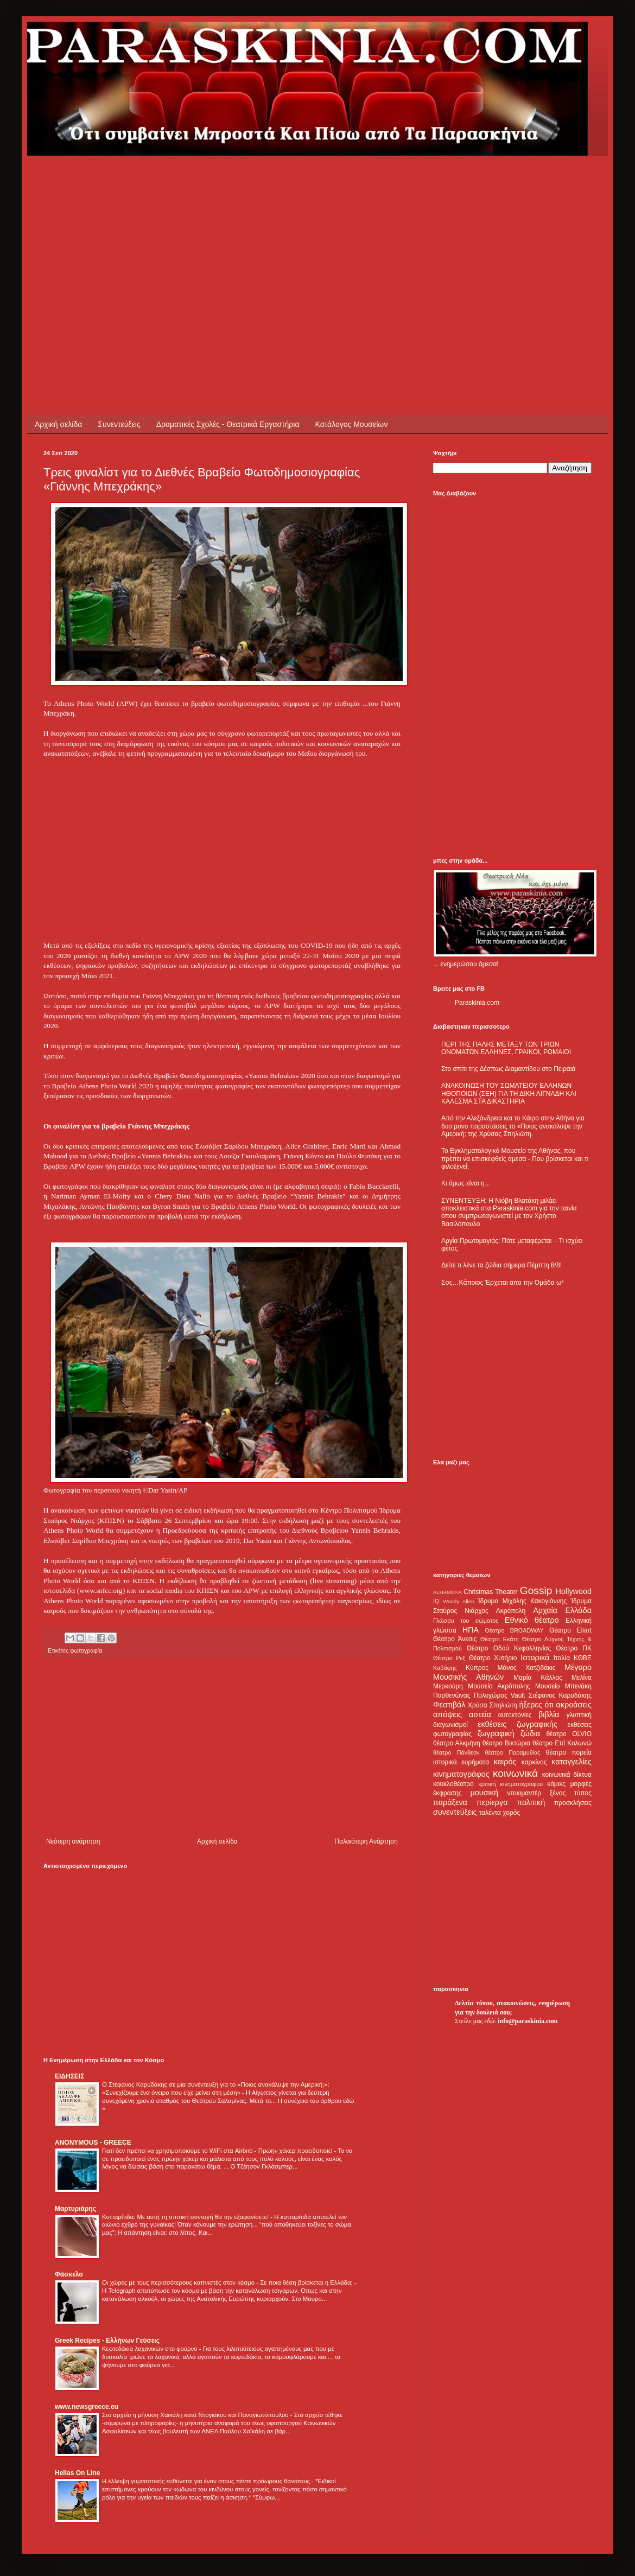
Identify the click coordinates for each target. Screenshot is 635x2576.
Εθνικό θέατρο (532, 1620)
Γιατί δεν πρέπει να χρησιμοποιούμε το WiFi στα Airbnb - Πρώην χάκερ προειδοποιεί (218, 2150)
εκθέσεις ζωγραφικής (517, 1724)
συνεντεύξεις (455, 1812)
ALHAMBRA (447, 1592)
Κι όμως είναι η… (466, 1183)
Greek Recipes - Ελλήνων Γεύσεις (107, 2340)
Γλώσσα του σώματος (466, 1620)
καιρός (505, 1761)
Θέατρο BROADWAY (514, 1630)
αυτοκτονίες (515, 1715)
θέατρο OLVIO (569, 1734)
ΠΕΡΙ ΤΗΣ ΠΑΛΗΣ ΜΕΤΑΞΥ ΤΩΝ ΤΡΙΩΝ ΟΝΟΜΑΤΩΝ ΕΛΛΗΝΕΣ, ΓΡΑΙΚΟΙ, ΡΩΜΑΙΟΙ (506, 1048)
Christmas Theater (490, 1592)
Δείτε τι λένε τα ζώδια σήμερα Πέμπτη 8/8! (501, 1265)
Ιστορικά (534, 1657)
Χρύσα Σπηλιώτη (492, 1705)
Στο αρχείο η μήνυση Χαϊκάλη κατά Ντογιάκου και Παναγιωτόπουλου (196, 2415)
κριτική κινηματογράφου (510, 1784)
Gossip (536, 1590)
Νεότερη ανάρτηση (73, 1841)
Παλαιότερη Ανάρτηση (366, 1841)
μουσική (484, 1792)
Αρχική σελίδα (58, 424)
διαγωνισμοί (450, 1725)
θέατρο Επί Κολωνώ (562, 1743)
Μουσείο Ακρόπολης (499, 1686)
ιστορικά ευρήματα (461, 1762)
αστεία (480, 1714)
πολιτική (531, 1802)
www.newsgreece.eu (86, 2407)
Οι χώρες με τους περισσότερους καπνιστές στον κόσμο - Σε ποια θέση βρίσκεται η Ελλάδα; (228, 2282)
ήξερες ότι (536, 1704)
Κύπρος (477, 1668)
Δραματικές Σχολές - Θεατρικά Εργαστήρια (228, 424)
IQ (436, 1601)
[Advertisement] (230, 232)
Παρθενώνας (452, 1695)
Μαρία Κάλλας (537, 1677)
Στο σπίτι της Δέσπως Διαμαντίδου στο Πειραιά (508, 1069)
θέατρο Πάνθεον (456, 1752)
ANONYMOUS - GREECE (93, 2142)
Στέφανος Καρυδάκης (560, 1695)
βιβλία (548, 1714)
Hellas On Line (77, 2473)
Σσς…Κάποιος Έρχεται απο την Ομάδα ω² (502, 1282)
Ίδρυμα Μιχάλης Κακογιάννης (522, 1601)
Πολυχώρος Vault (499, 1695)
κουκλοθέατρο (453, 1784)
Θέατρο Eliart (570, 1630)
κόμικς (556, 1784)
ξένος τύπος (571, 1793)
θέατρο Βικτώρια (506, 1743)
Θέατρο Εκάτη (499, 1639)
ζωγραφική (496, 1733)
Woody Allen (458, 1601)
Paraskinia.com (477, 1002)
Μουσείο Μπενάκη (563, 1686)
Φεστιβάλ (449, 1704)
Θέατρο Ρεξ (449, 1658)
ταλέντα (490, 1812)
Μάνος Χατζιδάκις (526, 1668)
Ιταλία (562, 1658)
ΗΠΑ (470, 1629)
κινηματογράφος (461, 1774)
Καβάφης (445, 1668)
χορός (511, 1812)
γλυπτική (579, 1715)
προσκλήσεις (573, 1803)
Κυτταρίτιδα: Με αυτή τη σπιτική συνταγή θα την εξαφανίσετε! (186, 2217)
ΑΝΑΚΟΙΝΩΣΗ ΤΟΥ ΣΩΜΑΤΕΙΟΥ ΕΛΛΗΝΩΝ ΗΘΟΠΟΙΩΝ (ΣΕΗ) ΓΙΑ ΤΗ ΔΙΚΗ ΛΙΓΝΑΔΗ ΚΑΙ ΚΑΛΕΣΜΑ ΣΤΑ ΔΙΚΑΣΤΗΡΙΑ (508, 1093)
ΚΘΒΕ (583, 1658)
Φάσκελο (69, 2274)
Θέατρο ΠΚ (574, 1648)
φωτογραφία (86, 1650)
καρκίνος (534, 1762)
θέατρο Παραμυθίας (513, 1752)
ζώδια (530, 1733)
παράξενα (450, 1802)
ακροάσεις (574, 1704)
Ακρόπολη (511, 1611)
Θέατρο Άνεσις (455, 1639)
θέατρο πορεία (569, 1752)
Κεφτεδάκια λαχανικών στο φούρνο (150, 2348)
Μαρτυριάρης (75, 2208)
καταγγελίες (571, 1761)
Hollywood (574, 1591)
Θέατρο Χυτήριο (493, 1658)
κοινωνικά (515, 1773)
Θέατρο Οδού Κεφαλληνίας (509, 1648)
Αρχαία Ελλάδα (562, 1610)
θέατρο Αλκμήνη (456, 1743)
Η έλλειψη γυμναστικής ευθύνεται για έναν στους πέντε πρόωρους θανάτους (207, 2481)
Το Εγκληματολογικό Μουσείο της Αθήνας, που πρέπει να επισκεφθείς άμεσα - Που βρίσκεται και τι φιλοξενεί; (514, 1158)
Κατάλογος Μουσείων (351, 424)
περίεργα (492, 1802)
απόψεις (447, 1714)
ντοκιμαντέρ (524, 1793)
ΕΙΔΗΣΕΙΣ (69, 2076)
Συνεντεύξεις (119, 424)
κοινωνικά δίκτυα (567, 1774)
